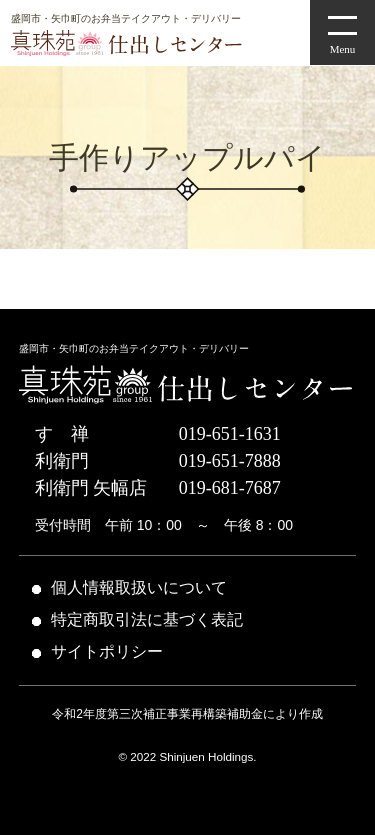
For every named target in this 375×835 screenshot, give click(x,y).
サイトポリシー (107, 651)
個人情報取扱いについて (139, 587)
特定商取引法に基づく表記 (147, 619)
